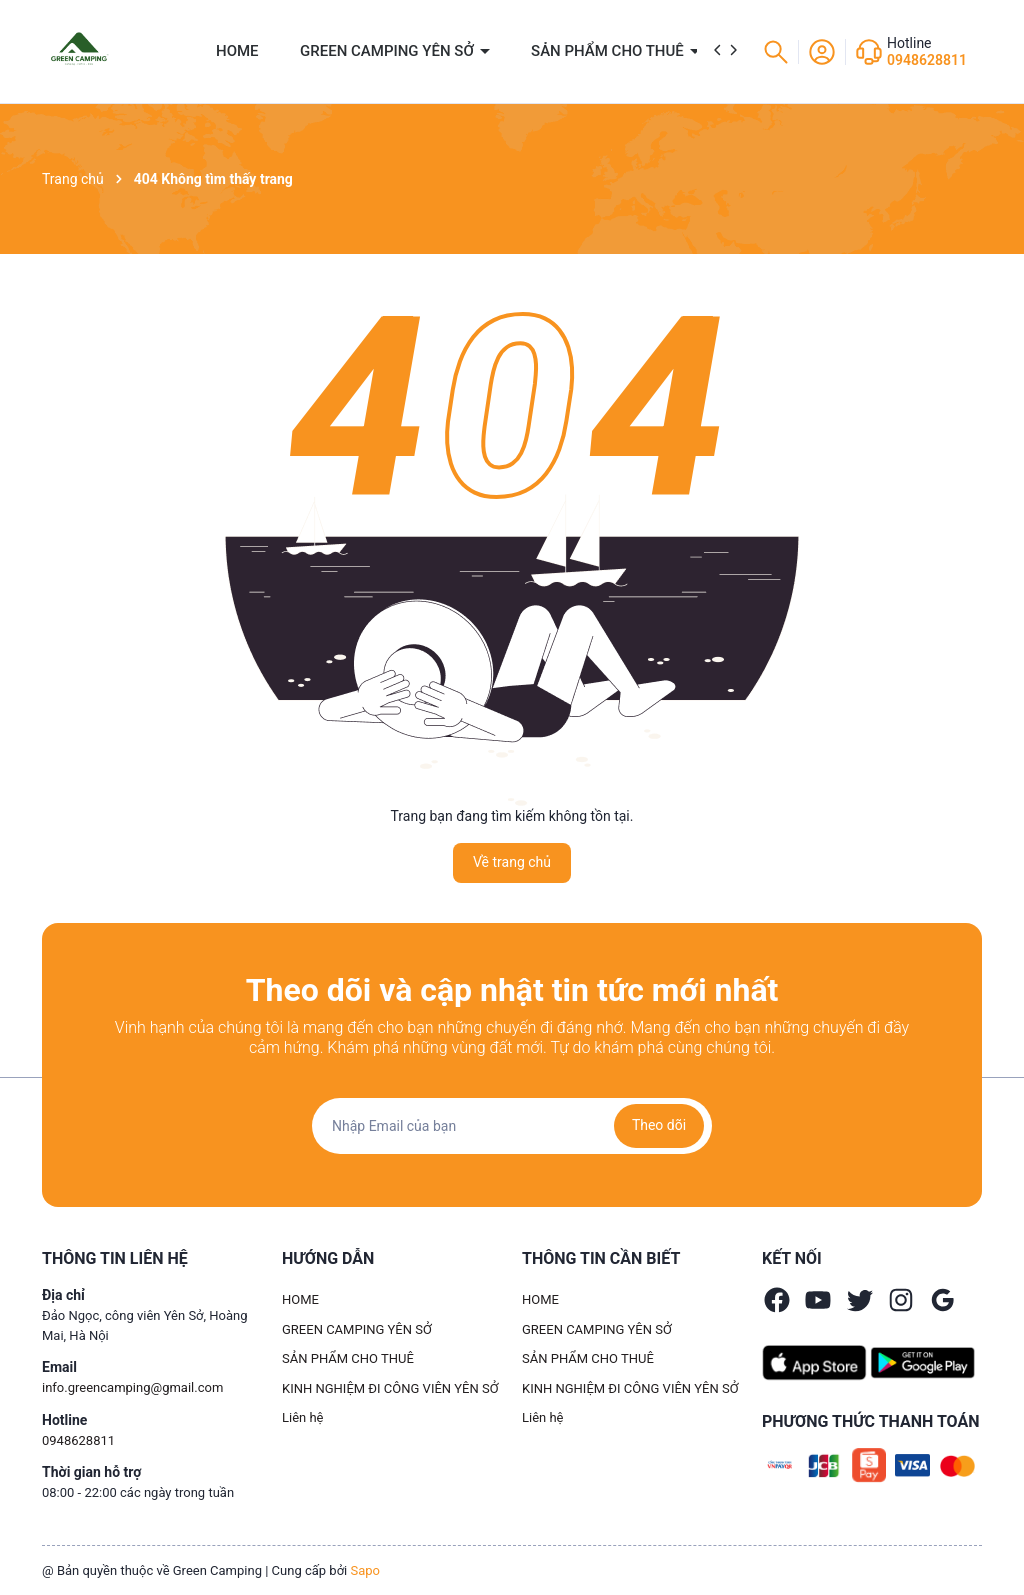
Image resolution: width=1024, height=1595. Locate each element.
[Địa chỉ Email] (512, 1126)
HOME (237, 51)
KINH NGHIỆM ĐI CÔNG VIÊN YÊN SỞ (390, 1388)
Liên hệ (303, 1417)
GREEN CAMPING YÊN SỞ (389, 51)
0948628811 (927, 60)
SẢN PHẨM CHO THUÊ (609, 51)
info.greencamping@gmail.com (132, 1387)
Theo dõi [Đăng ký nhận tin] (659, 1125)
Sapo (365, 1570)
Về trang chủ (512, 862)
